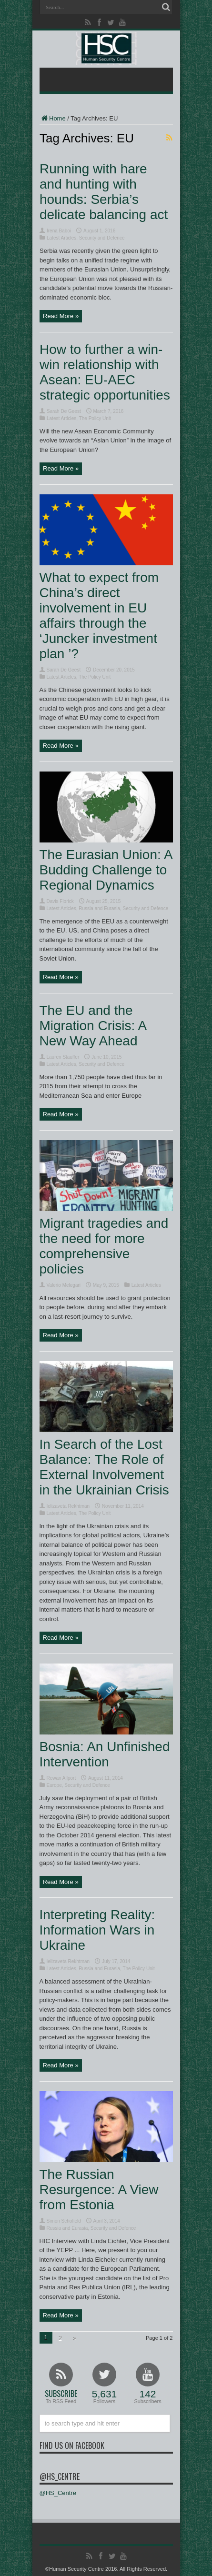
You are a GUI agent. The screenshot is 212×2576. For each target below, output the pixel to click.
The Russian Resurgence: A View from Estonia (99, 2189)
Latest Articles (61, 238)
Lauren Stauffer (63, 1057)
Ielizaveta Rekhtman (68, 1506)
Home (53, 118)
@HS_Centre (60, 2476)
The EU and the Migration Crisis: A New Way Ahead (93, 1025)
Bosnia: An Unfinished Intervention (105, 1754)
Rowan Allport (61, 1778)
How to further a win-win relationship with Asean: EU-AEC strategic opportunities (105, 372)
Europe (54, 1785)
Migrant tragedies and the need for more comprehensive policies (104, 1246)
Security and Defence (101, 238)
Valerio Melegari (64, 1285)
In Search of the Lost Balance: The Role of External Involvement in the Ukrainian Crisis (104, 1467)
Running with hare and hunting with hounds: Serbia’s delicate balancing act (104, 191)
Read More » (61, 316)
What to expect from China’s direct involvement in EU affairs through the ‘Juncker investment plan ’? (99, 615)
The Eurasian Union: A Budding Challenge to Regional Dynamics (106, 869)
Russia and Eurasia (99, 908)
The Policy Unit (95, 418)
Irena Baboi (59, 230)
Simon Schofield (64, 2221)
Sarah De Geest (64, 411)
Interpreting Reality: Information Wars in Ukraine (97, 1930)
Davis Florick (60, 901)
